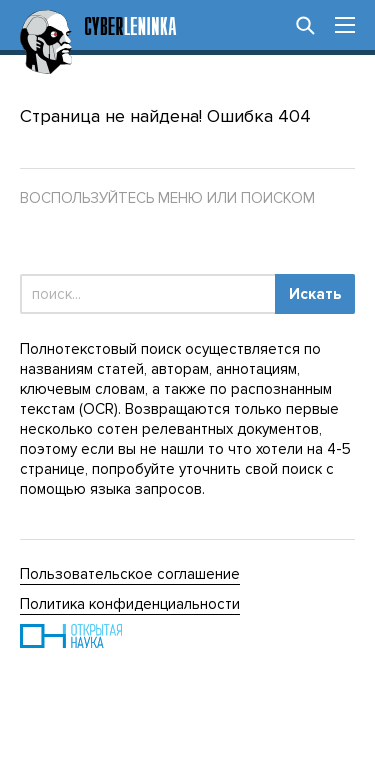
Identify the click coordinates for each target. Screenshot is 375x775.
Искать (315, 294)
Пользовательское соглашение (130, 574)
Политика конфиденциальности (130, 604)
